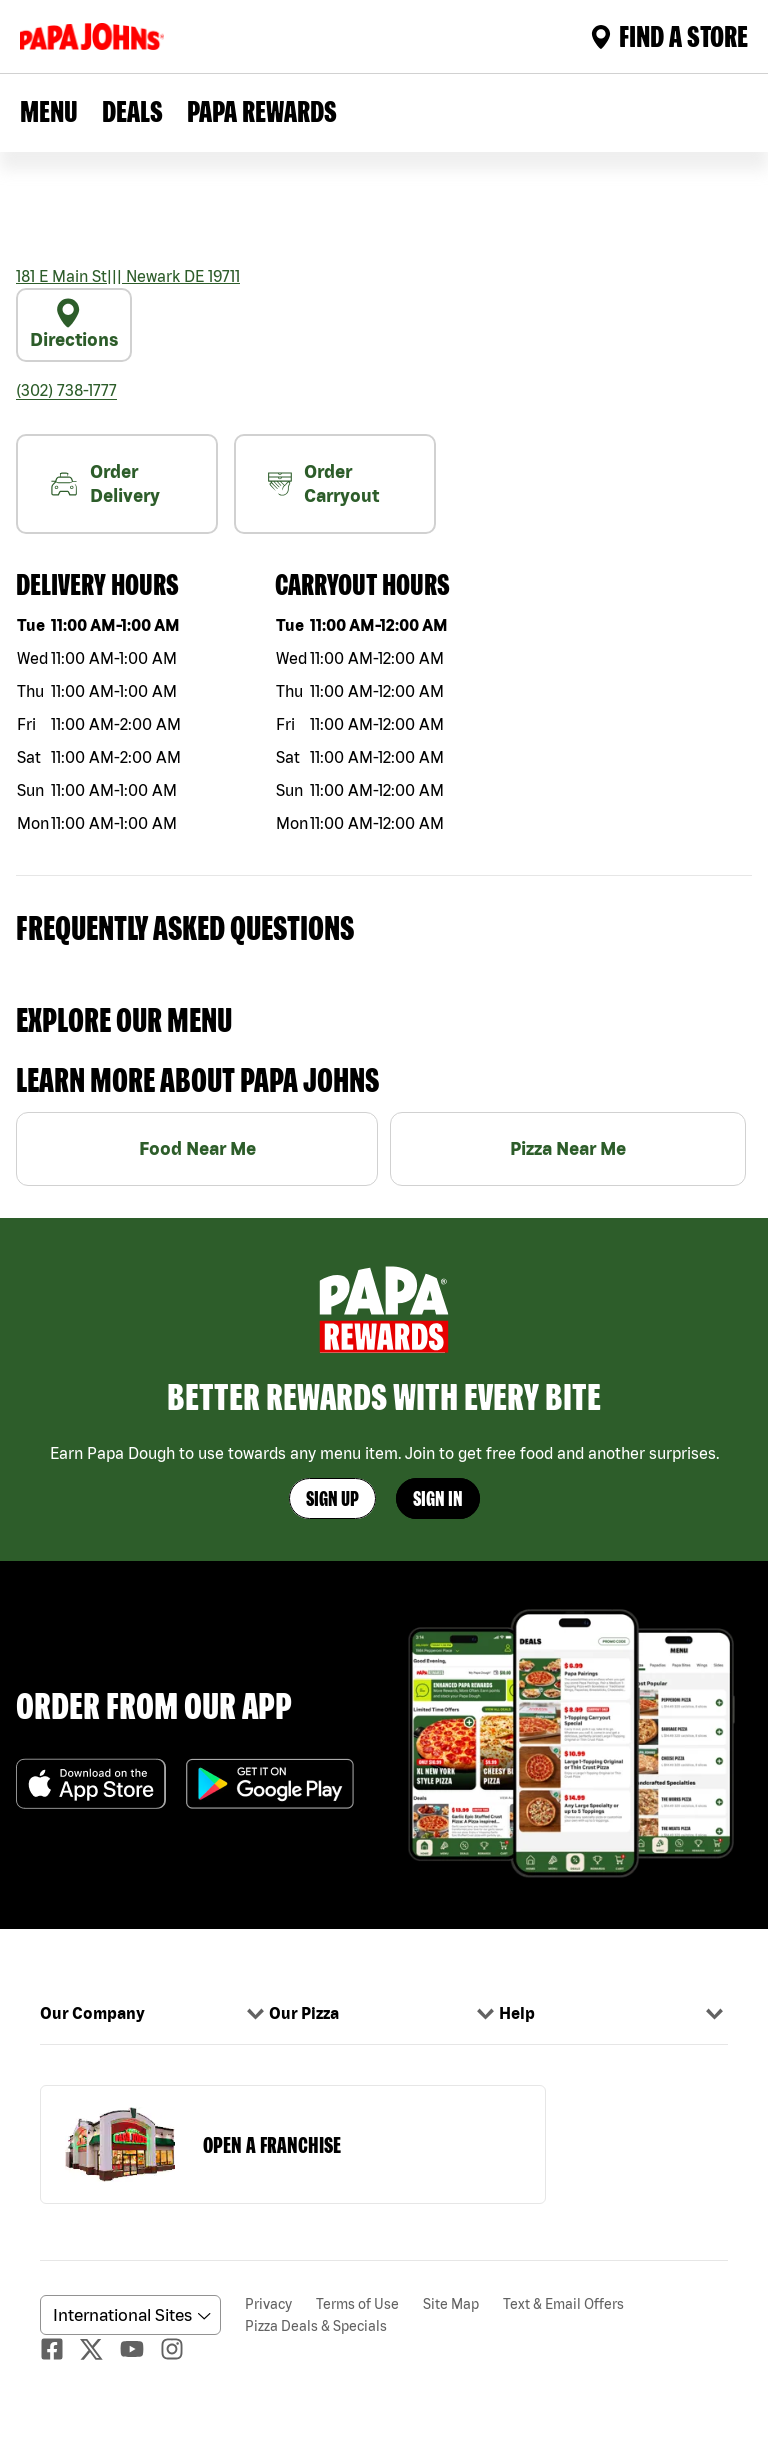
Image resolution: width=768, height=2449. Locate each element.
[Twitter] (100, 2349)
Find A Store (669, 36)
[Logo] (96, 36)
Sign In (438, 1498)
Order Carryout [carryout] (323, 483)
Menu (49, 111)
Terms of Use (357, 2304)
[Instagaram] (180, 2349)
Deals (132, 111)
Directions (74, 324)
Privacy (268, 2304)
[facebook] (60, 2349)
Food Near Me (197, 1148)
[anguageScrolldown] (127, 2315)
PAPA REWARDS (262, 111)
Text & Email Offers (563, 2304)
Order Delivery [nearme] (105, 483)
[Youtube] (140, 2349)
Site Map (451, 2304)
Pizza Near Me (568, 1148)
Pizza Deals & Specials (316, 2326)
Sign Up (332, 1498)
